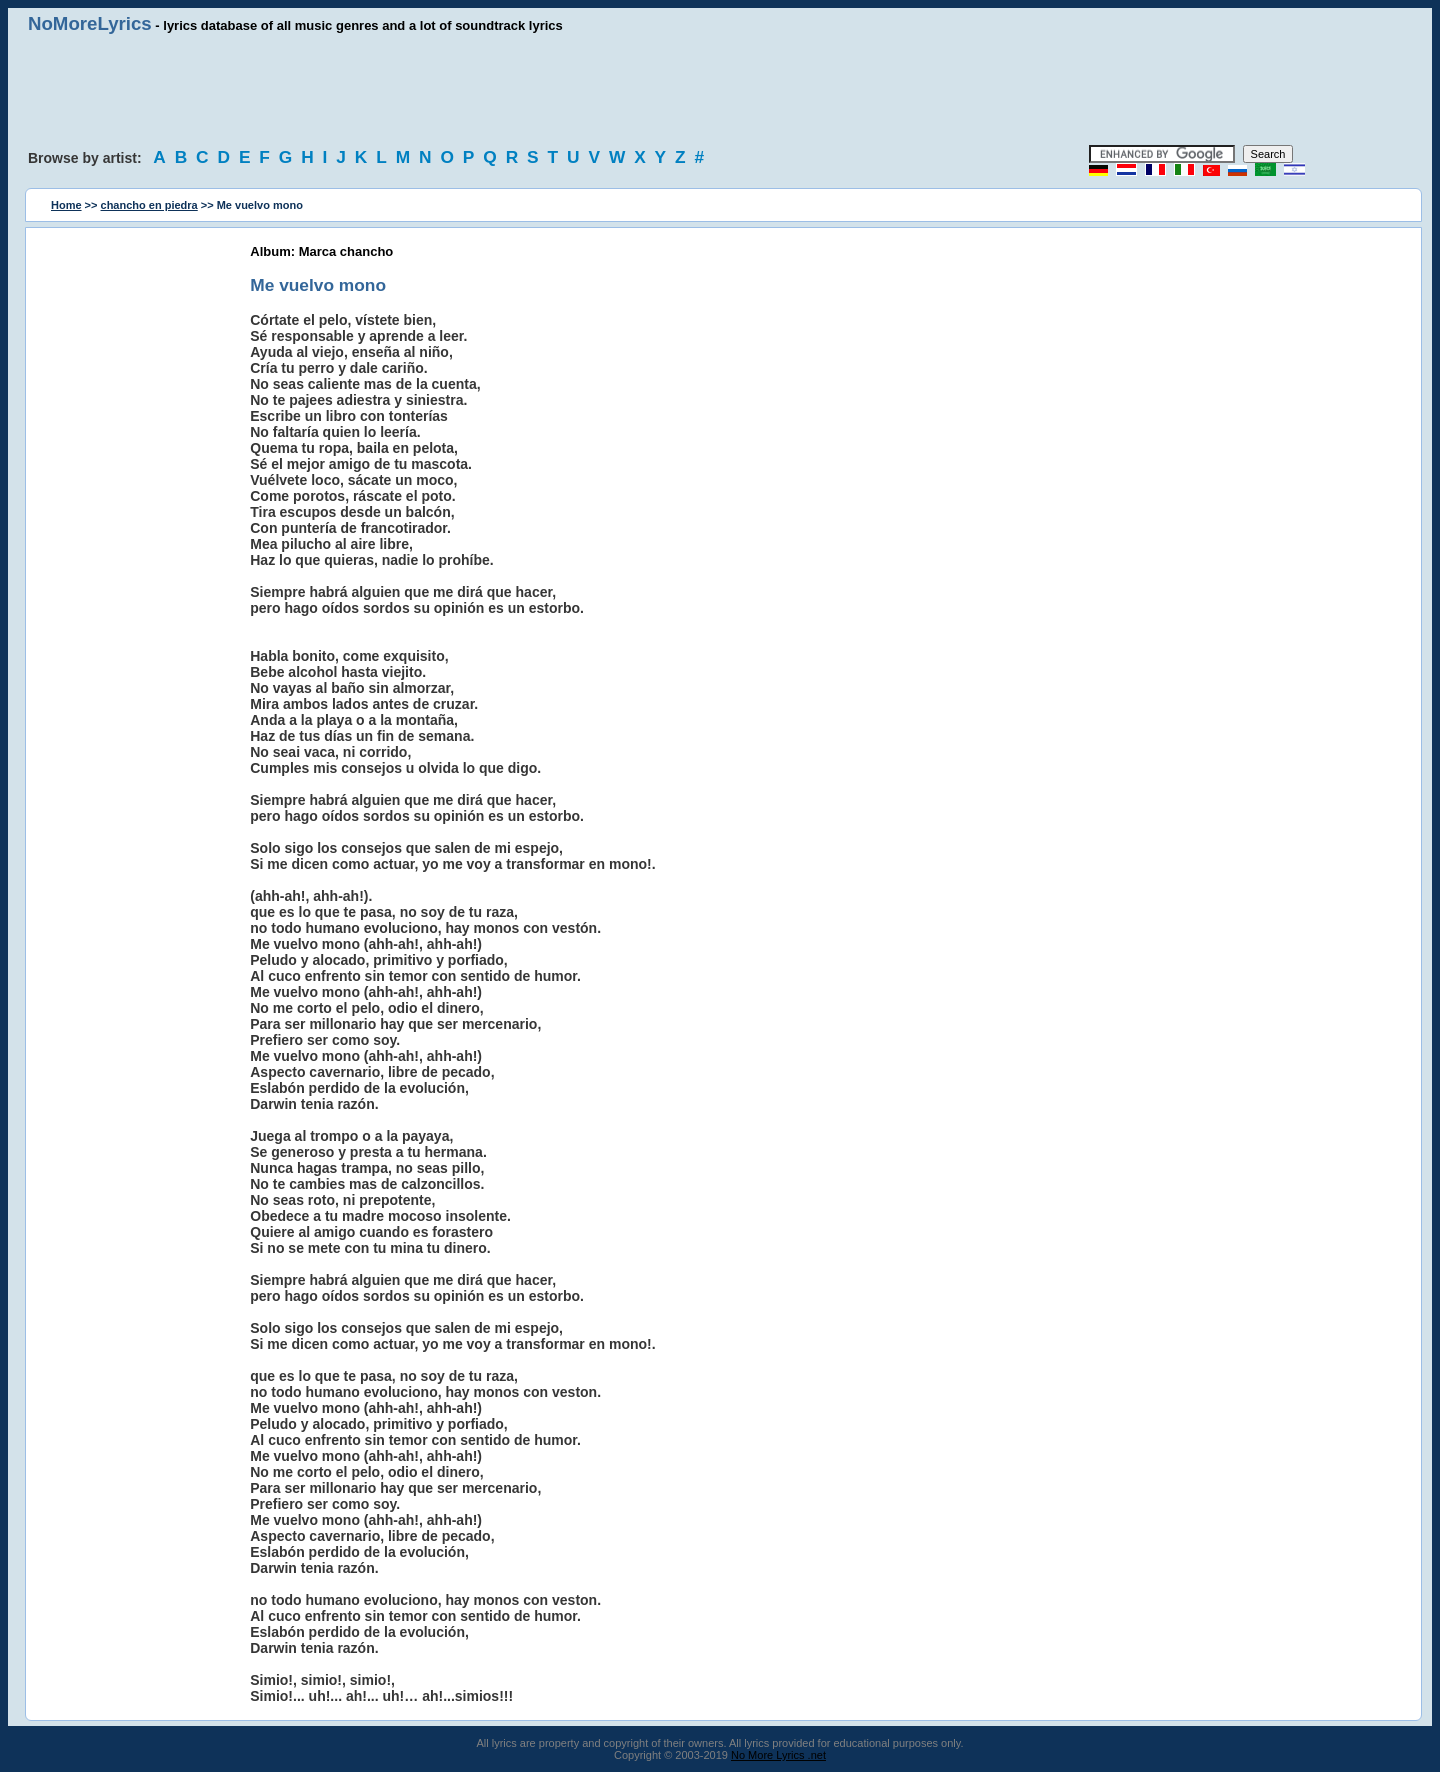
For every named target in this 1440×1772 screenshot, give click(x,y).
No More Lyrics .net (778, 1755)
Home (66, 205)
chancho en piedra (149, 205)
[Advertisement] (720, 90)
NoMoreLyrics (90, 23)
